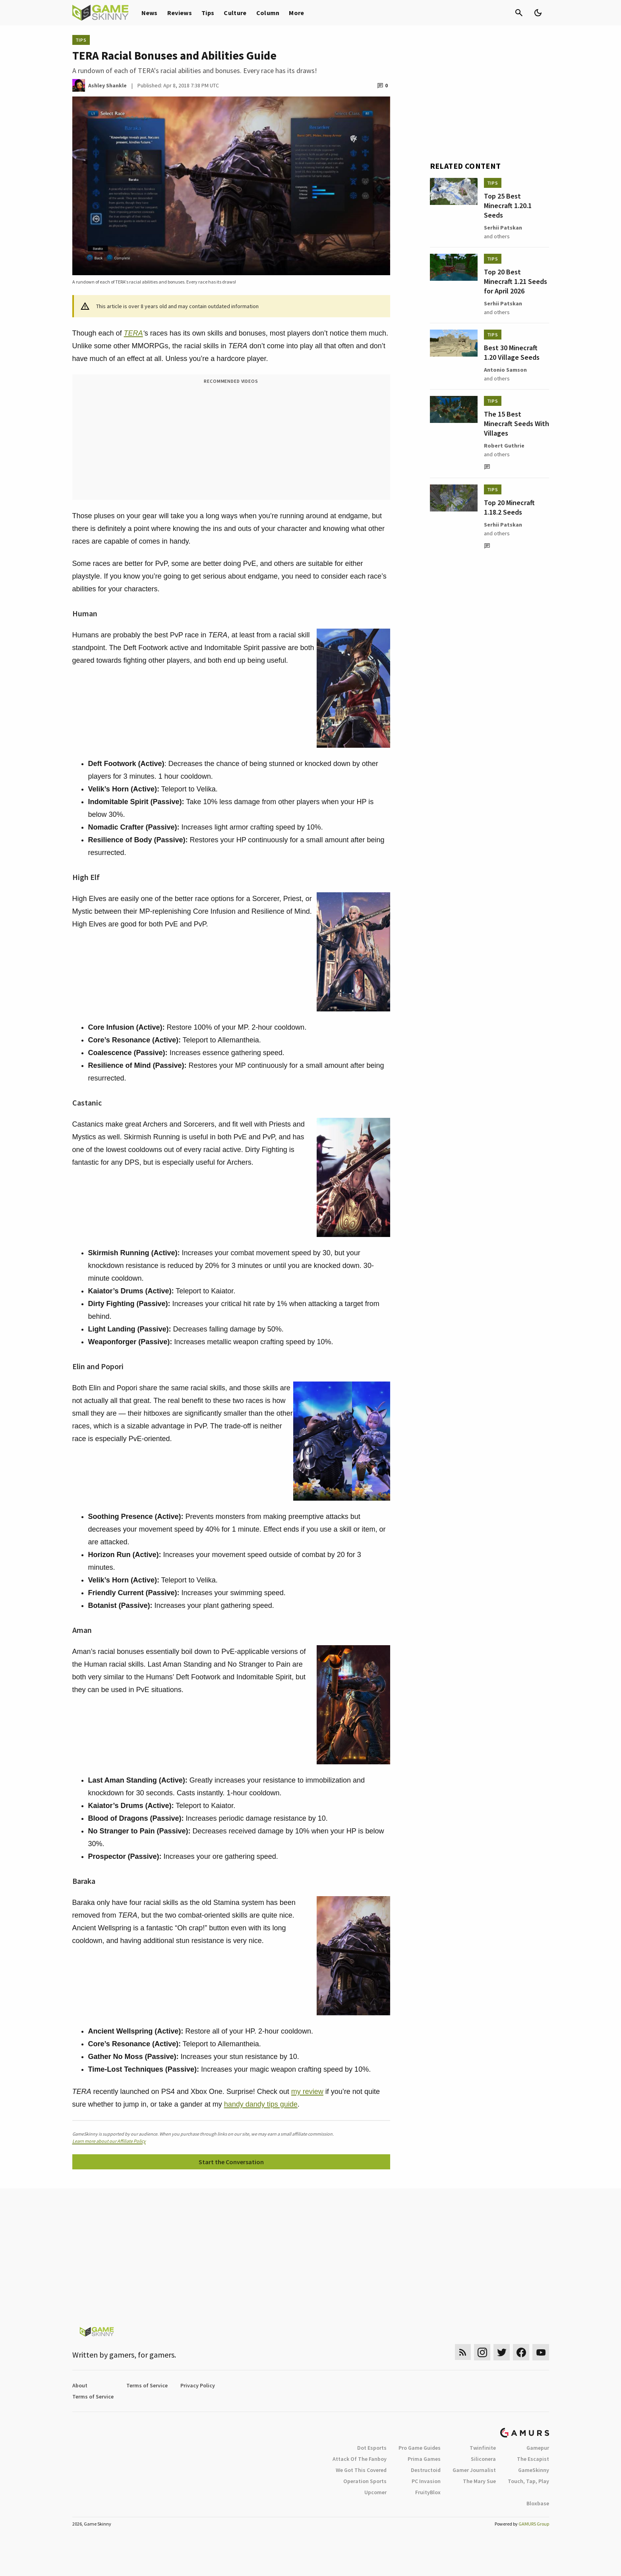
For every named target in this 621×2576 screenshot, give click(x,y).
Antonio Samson (505, 369)
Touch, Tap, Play (528, 2481)
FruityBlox (428, 2492)
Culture (235, 13)
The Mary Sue (479, 2481)
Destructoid (426, 2470)
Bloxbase (537, 2503)
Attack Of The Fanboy (360, 2458)
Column (268, 13)
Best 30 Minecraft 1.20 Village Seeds (512, 352)
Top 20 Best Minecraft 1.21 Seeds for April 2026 (515, 281)
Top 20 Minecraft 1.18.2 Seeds (509, 507)
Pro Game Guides (420, 2447)
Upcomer (375, 2492)
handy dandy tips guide (261, 2104)
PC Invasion (426, 2481)
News (149, 13)
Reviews (179, 13)
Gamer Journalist (474, 2470)
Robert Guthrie (504, 445)
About (79, 2385)
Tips (207, 13)
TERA (133, 333)
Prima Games (424, 2458)
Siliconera (483, 2458)
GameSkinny (533, 2470)
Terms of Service (147, 2385)
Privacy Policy (197, 2385)
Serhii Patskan (503, 227)
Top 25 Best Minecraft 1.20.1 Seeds (508, 205)
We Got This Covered (361, 2470)
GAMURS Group (533, 2524)
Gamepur (537, 2447)
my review (307, 2092)
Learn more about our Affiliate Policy (109, 2141)
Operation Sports (365, 2481)
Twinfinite (483, 2447)
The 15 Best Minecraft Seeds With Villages (516, 423)
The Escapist (533, 2458)
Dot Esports (372, 2447)
